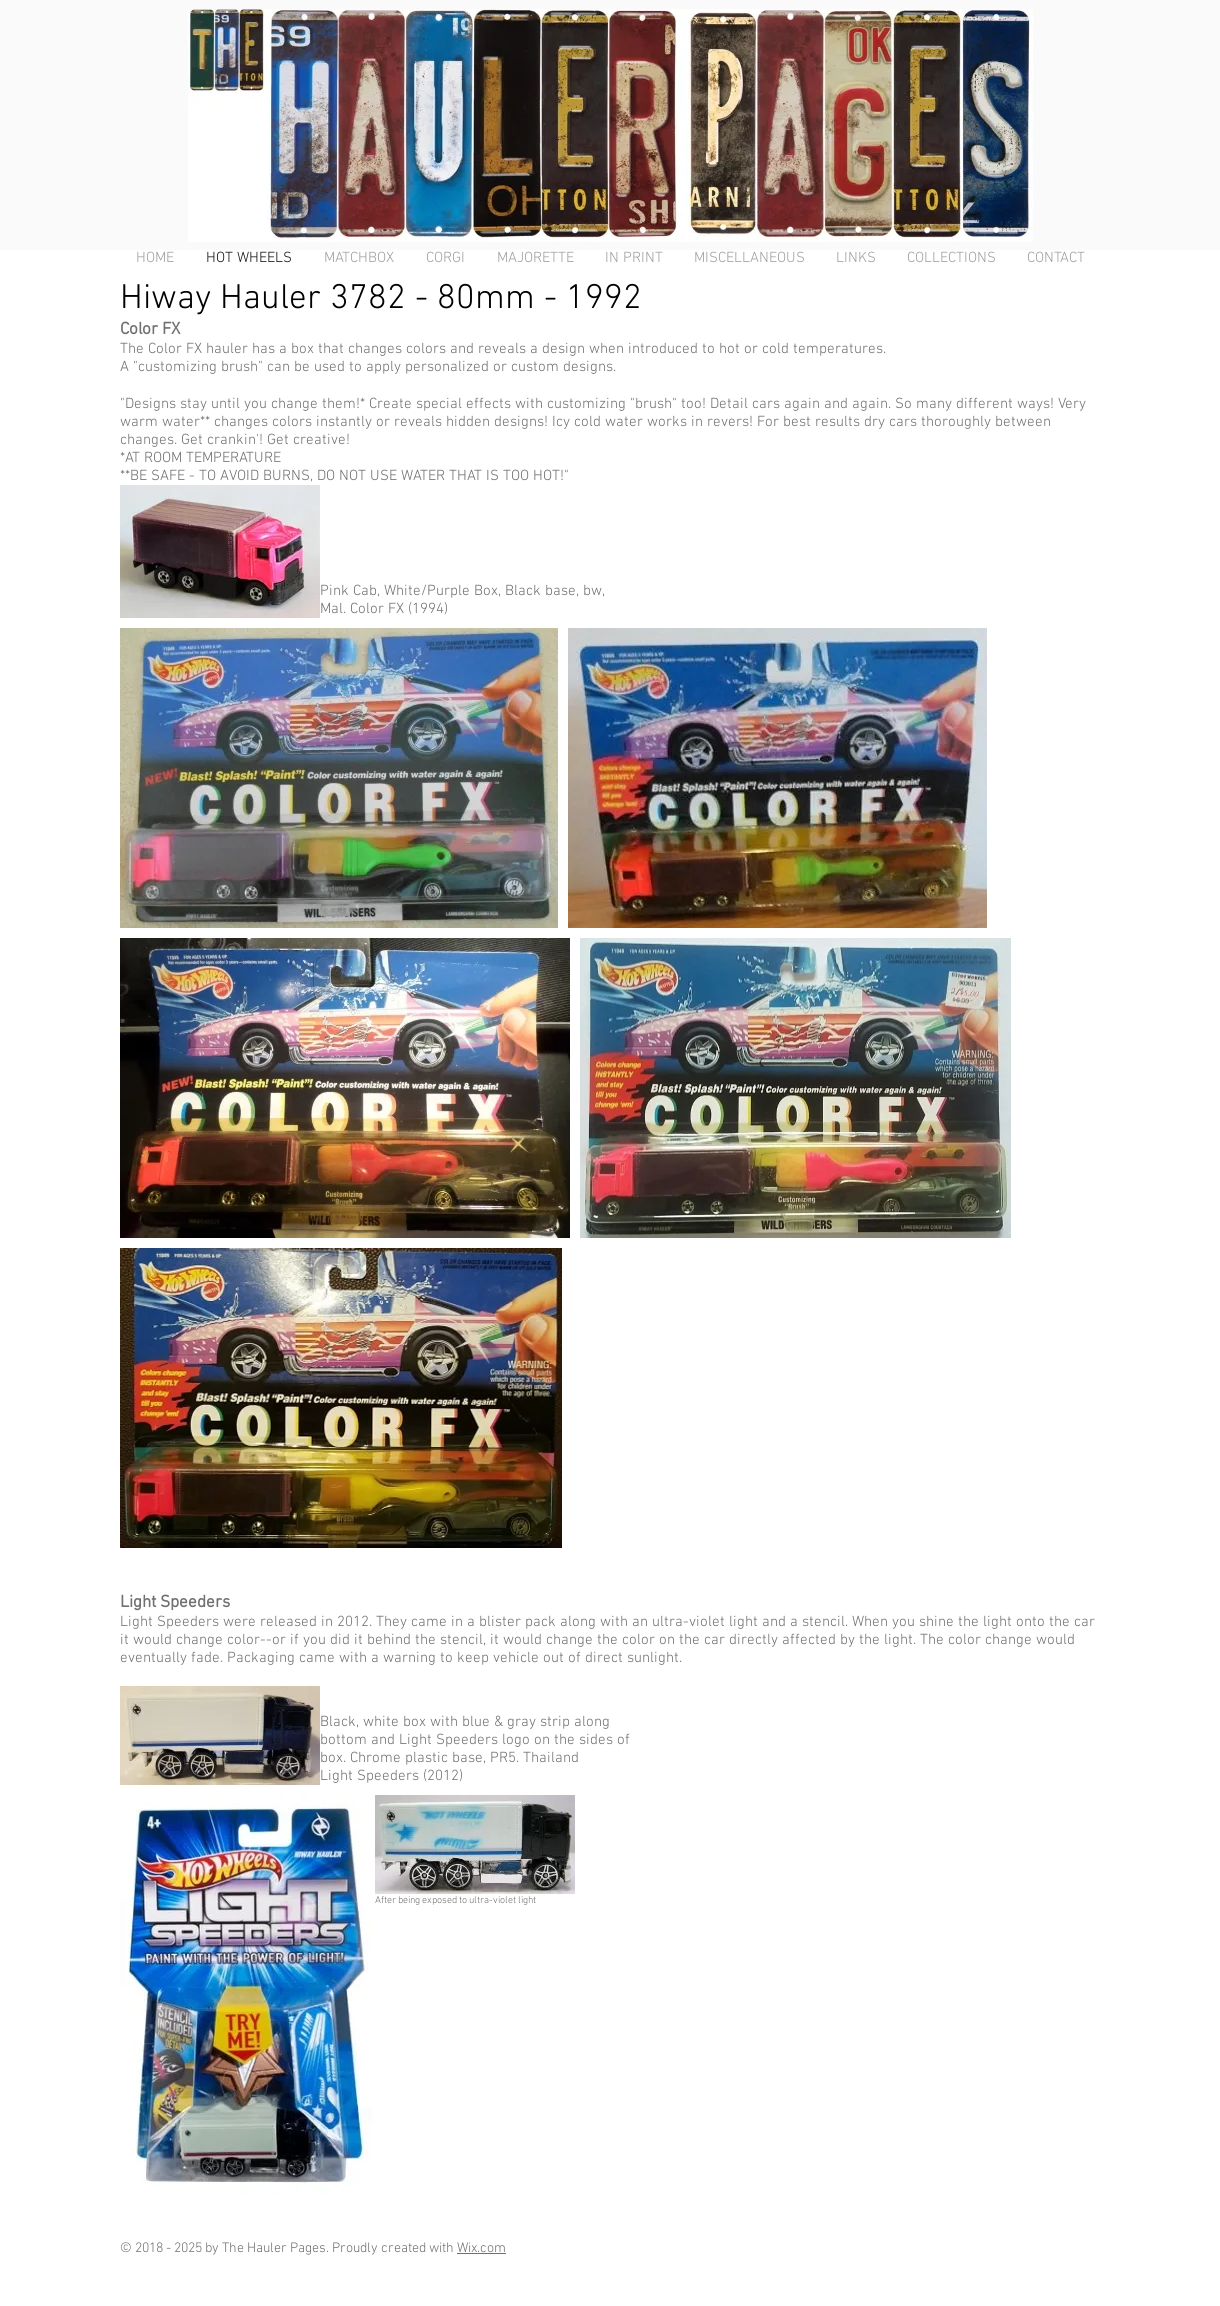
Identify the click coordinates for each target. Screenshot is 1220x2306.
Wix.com (481, 2248)
